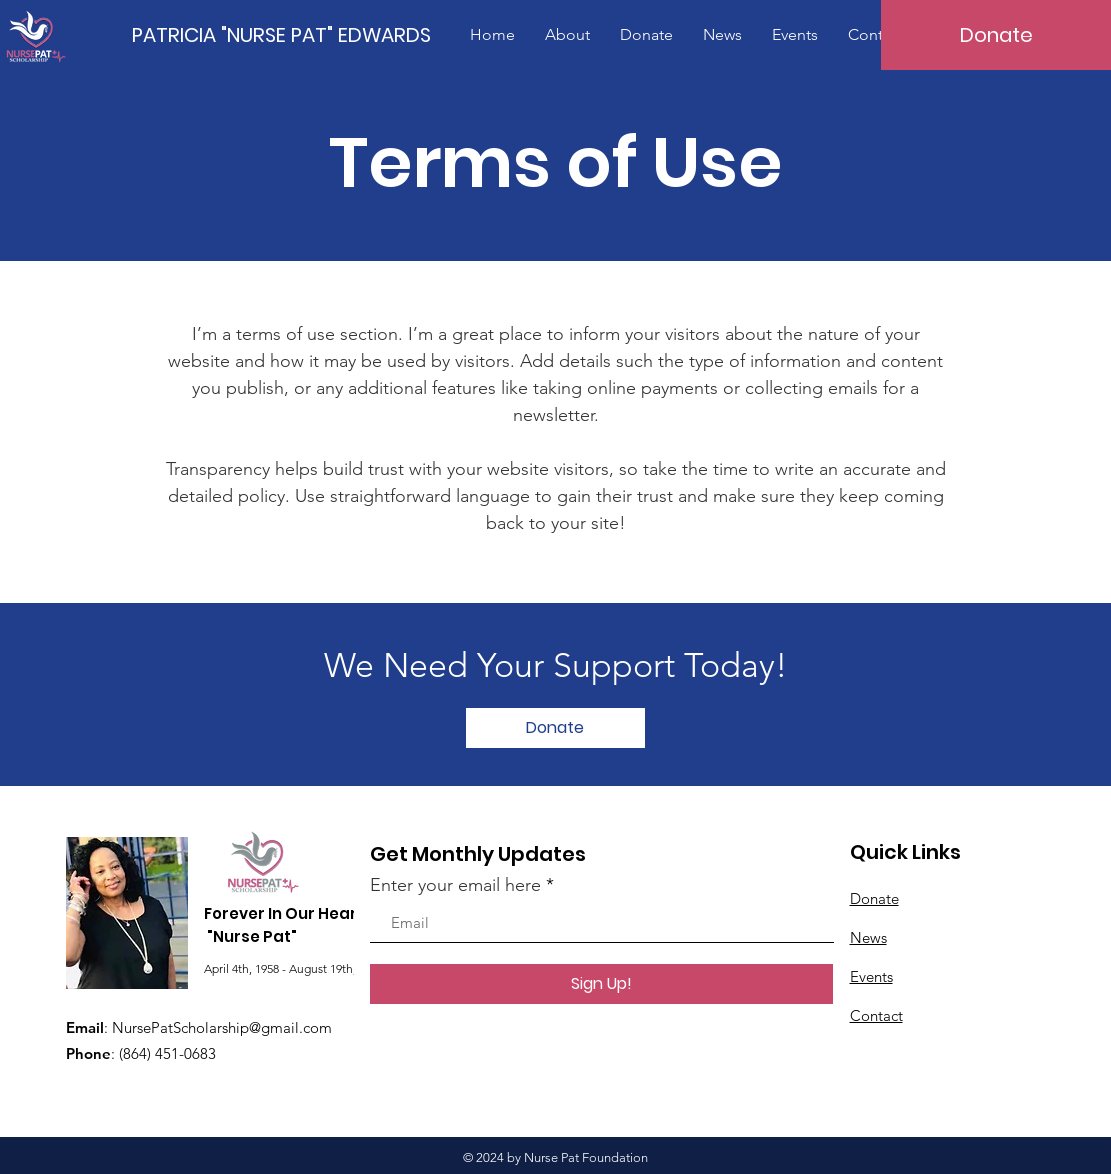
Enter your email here (455, 885)
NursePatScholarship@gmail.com (222, 1027)
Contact (876, 1015)
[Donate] (996, 35)
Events (871, 976)
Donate (874, 898)
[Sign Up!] (601, 984)
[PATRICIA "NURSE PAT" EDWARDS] (282, 34)
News (868, 937)
